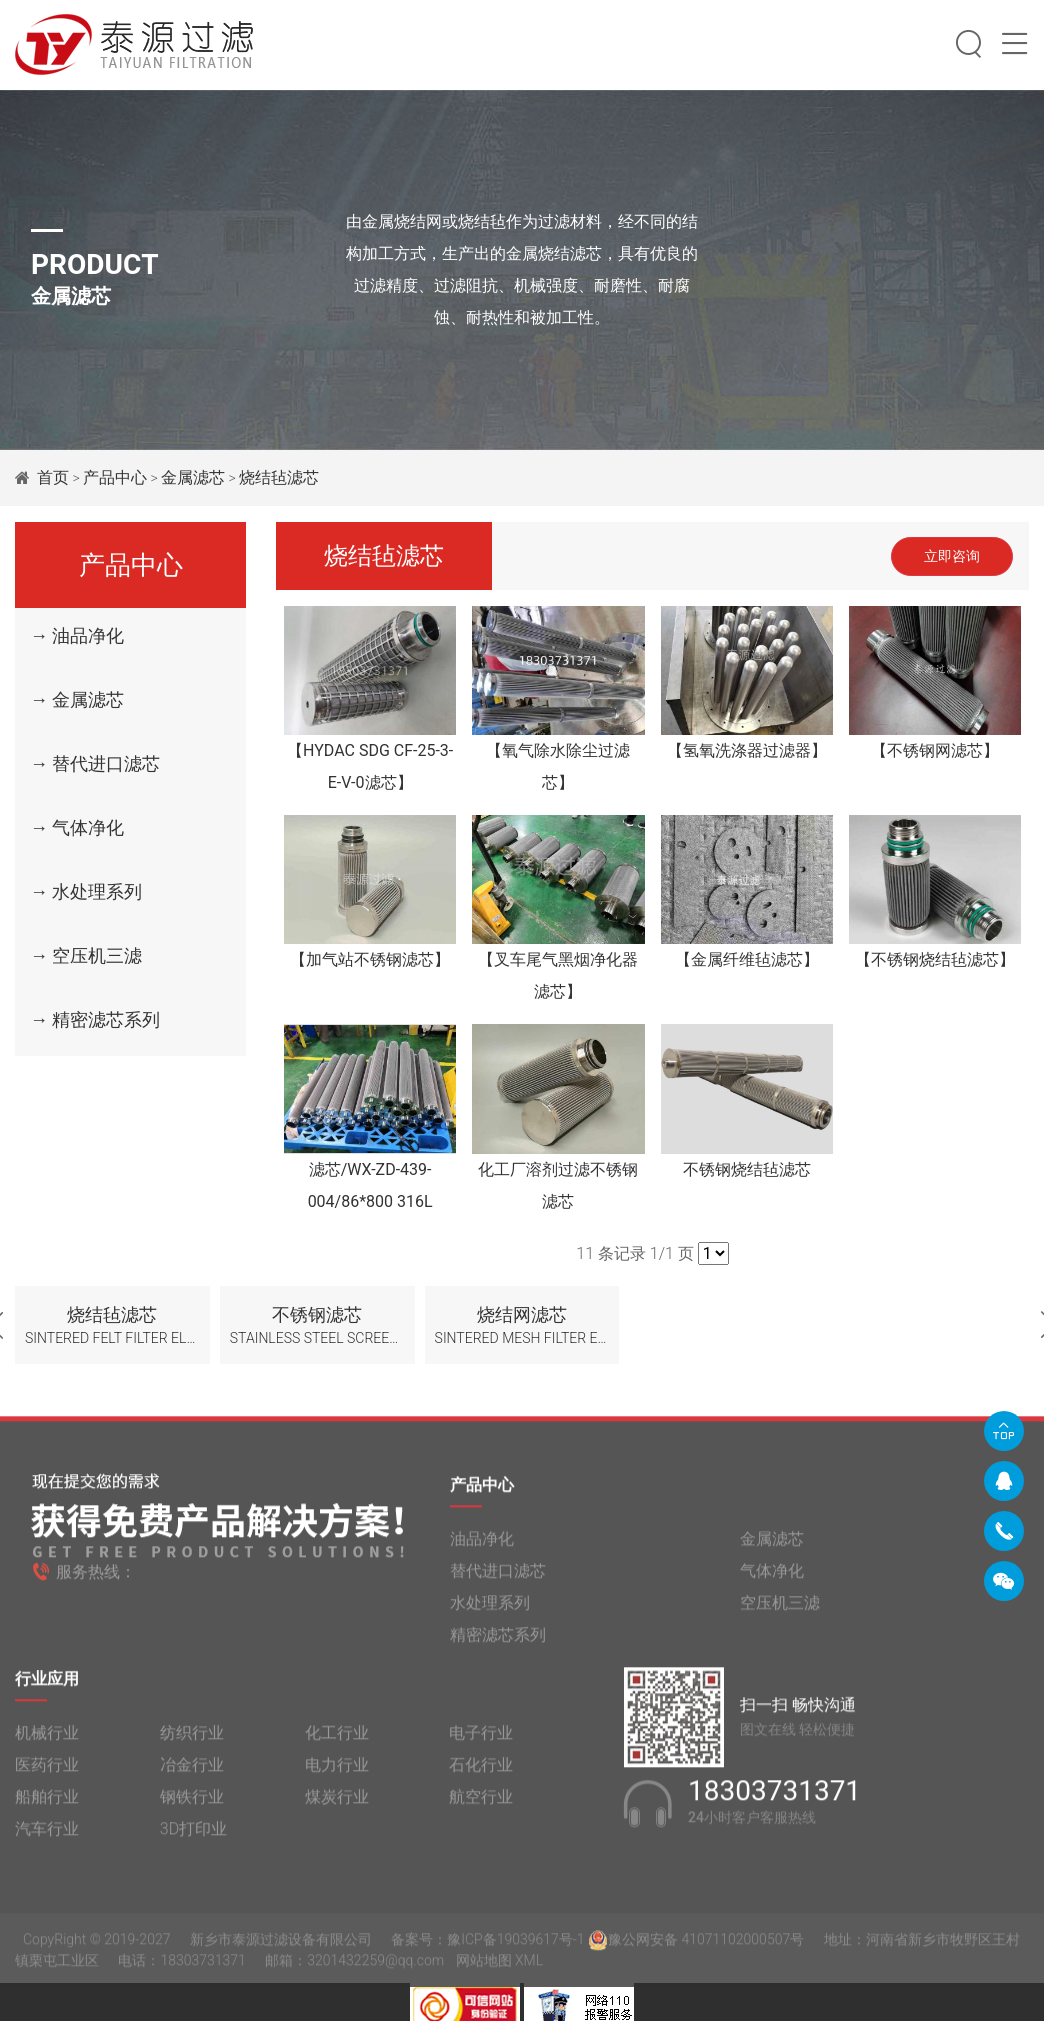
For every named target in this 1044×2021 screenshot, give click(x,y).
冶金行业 (192, 1772)
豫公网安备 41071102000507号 (696, 1947)
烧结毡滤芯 (279, 477)
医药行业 (47, 1772)
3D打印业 (193, 1836)
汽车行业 (47, 1836)
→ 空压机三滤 (86, 955)
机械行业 (47, 1740)
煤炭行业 (337, 1804)
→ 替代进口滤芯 (95, 763)
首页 (53, 477)
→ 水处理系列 (86, 891)
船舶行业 (47, 1804)
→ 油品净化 (77, 635)
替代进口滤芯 (498, 1578)
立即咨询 (952, 556)
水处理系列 (490, 1610)
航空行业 (481, 1804)
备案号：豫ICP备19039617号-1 (487, 1947)
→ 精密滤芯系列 (95, 1019)
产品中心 (115, 477)
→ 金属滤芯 (77, 699)
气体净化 (772, 1578)
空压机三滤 (780, 1610)
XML (529, 1968)
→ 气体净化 (77, 827)
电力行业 (337, 1772)
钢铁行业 (192, 1804)
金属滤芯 (193, 477)
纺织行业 (192, 1740)
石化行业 (481, 1772)
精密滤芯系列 (498, 1642)
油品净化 (482, 1546)
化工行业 (337, 1740)
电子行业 (481, 1740)
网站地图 (484, 1968)
